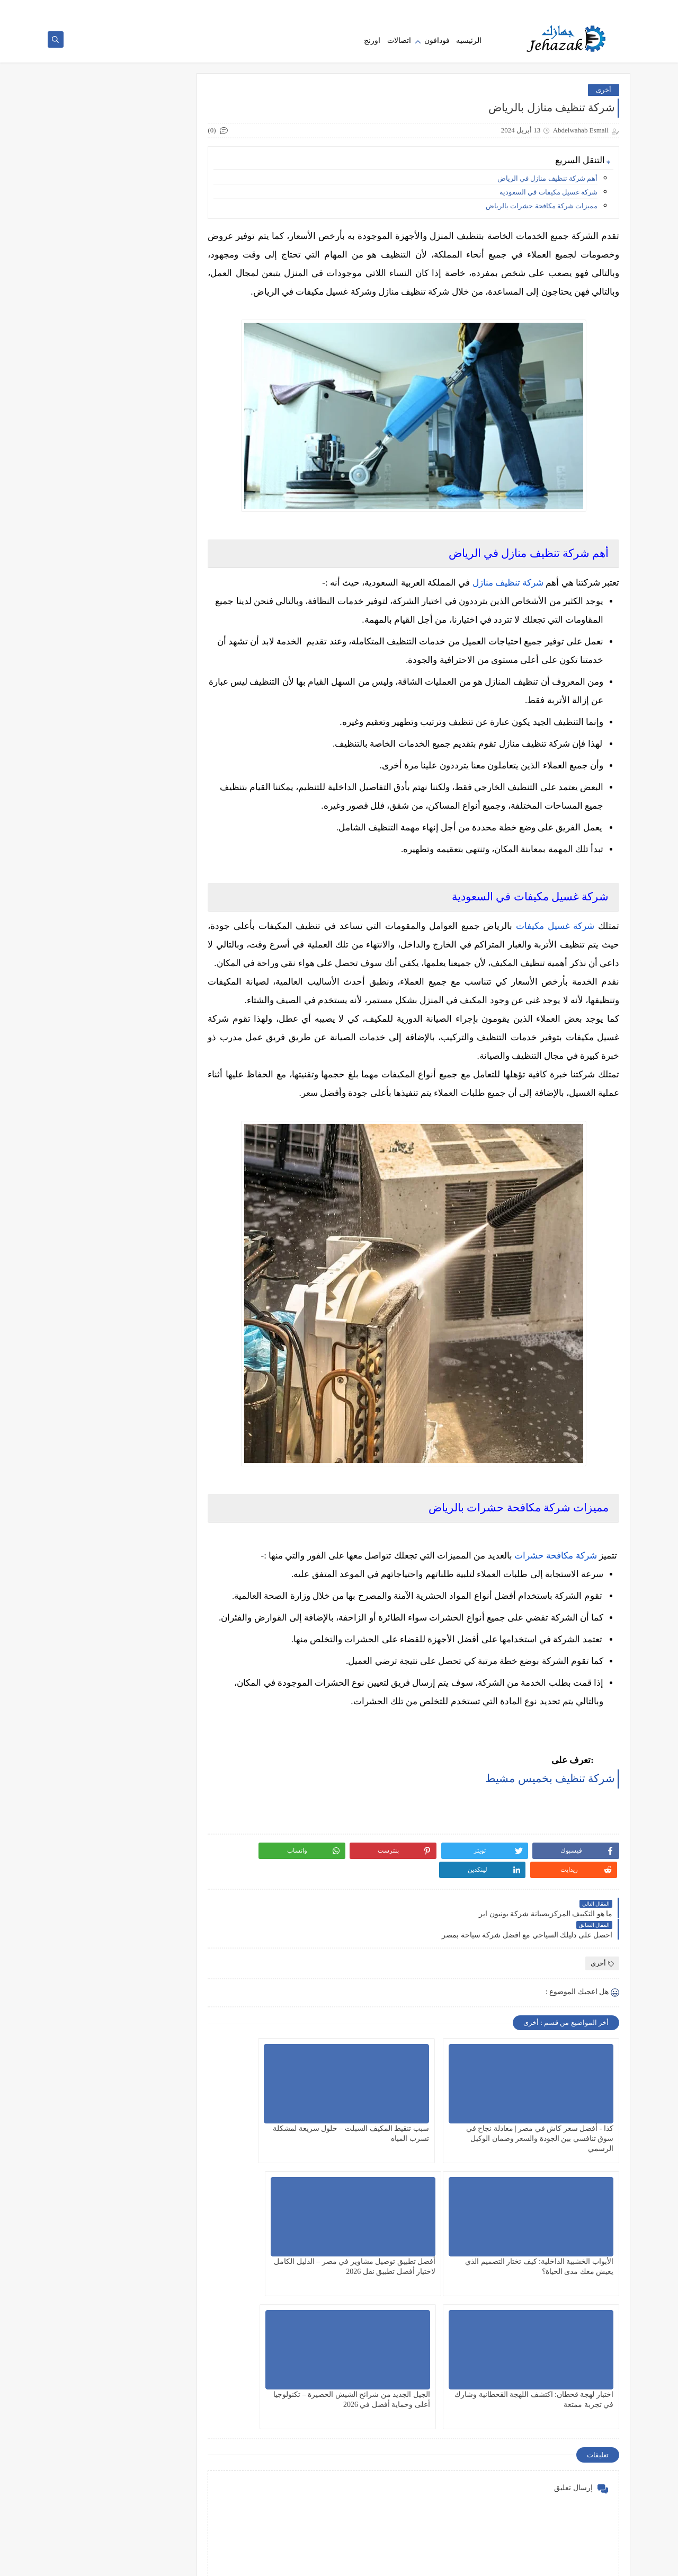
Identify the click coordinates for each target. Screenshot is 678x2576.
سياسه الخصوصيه (550, 8)
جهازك (534, 2562)
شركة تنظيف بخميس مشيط (550, 1876)
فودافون (437, 44)
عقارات (183, 440)
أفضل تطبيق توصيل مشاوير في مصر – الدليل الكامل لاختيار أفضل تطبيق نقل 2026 (562, 2348)
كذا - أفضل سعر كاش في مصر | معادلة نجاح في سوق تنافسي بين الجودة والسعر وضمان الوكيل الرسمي (135, 223)
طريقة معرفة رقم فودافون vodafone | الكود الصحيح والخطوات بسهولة (114, 1007)
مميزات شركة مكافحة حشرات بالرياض (541, 211)
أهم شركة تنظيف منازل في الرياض (547, 183)
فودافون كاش (174, 475)
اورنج (372, 44)
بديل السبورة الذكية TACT (115, 783)
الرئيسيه (468, 44)
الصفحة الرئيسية (602, 8)
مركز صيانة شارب (128, 890)
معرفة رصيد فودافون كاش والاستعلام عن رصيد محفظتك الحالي (111, 686)
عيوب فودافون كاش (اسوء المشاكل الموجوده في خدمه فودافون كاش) (112, 526)
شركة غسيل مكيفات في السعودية (548, 197)
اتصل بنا (509, 8)
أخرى (603, 95)
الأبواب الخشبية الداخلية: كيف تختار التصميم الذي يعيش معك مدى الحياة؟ (299, 2215)
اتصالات (399, 44)
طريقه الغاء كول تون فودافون (110, 569)
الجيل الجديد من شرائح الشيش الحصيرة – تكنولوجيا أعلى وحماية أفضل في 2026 (303, 2348)
